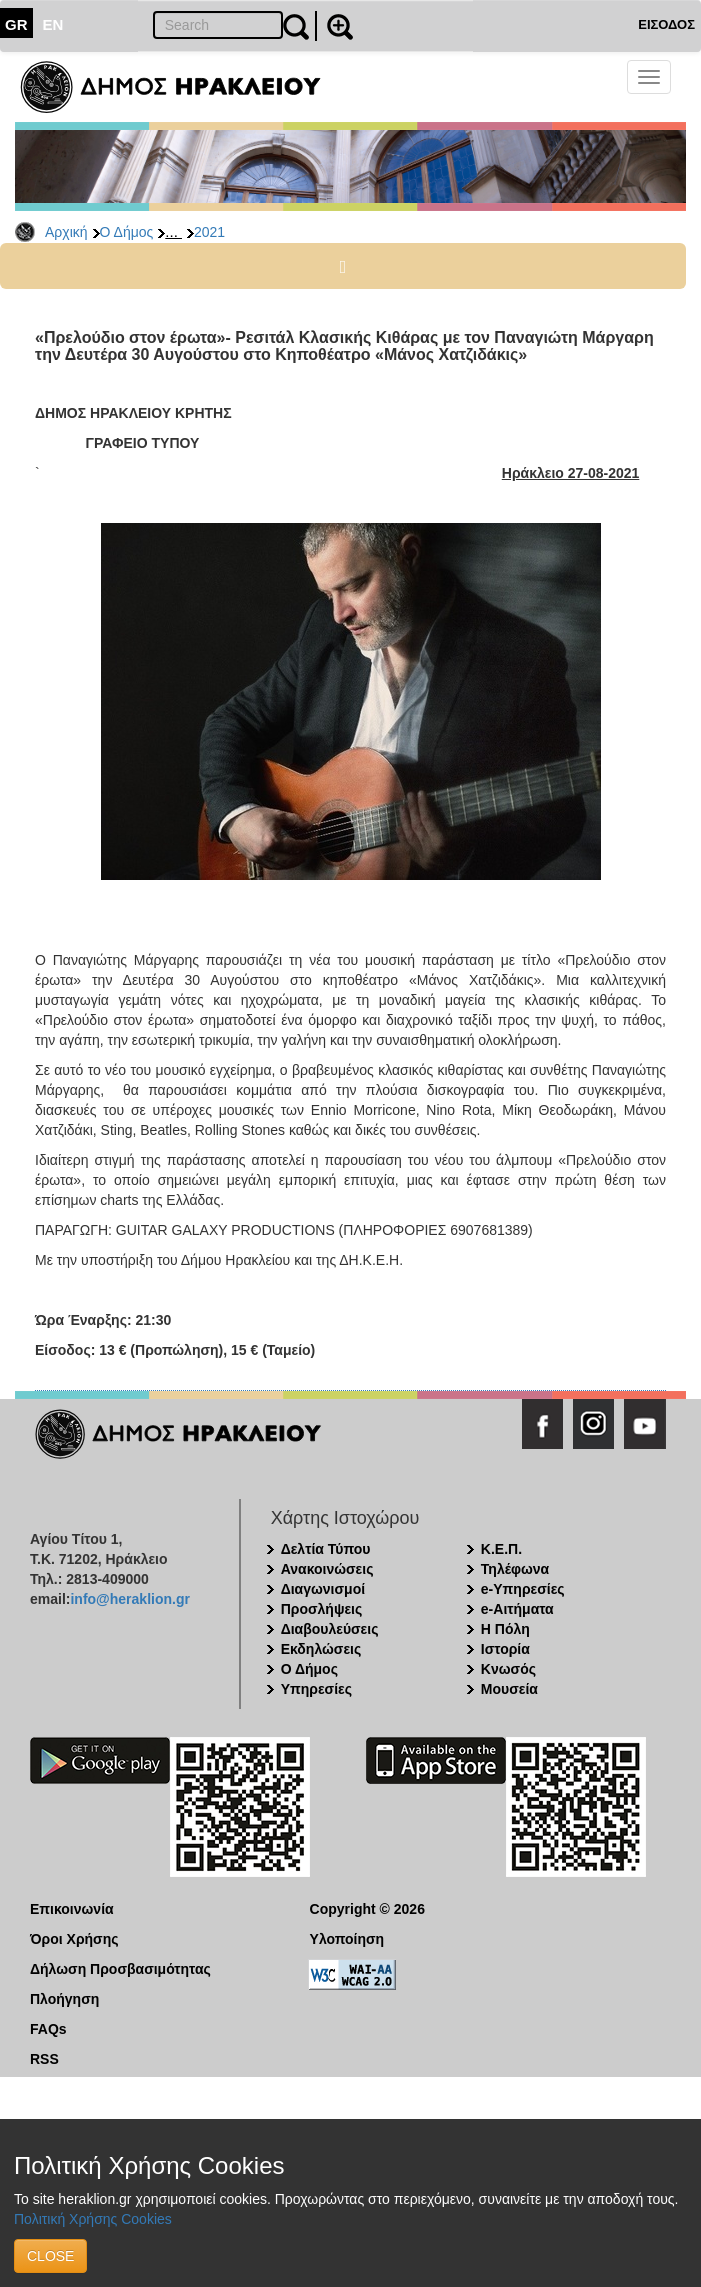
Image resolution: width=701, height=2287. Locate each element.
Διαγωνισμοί (323, 1589)
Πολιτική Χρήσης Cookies (93, 2219)
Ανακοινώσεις (327, 1569)
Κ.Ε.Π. (501, 1549)
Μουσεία (509, 1689)
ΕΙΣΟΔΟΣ (666, 24)
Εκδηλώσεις (321, 1649)
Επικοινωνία (72, 1909)
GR (16, 24)
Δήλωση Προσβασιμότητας (120, 1969)
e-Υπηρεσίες (523, 1589)
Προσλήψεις (322, 1609)
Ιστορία (505, 1649)
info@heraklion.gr (129, 1599)
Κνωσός (508, 1669)
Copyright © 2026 (367, 1909)
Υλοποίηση (347, 1939)
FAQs (48, 2029)
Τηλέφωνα (515, 1569)
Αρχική (66, 232)
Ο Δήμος (127, 232)
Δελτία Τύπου (326, 1549)
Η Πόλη (505, 1629)
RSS (44, 2059)
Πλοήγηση (64, 1999)
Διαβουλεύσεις (330, 1629)
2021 (209, 232)
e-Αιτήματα (517, 1609)
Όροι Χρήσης (74, 1939)
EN (53, 24)
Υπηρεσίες (316, 1689)
